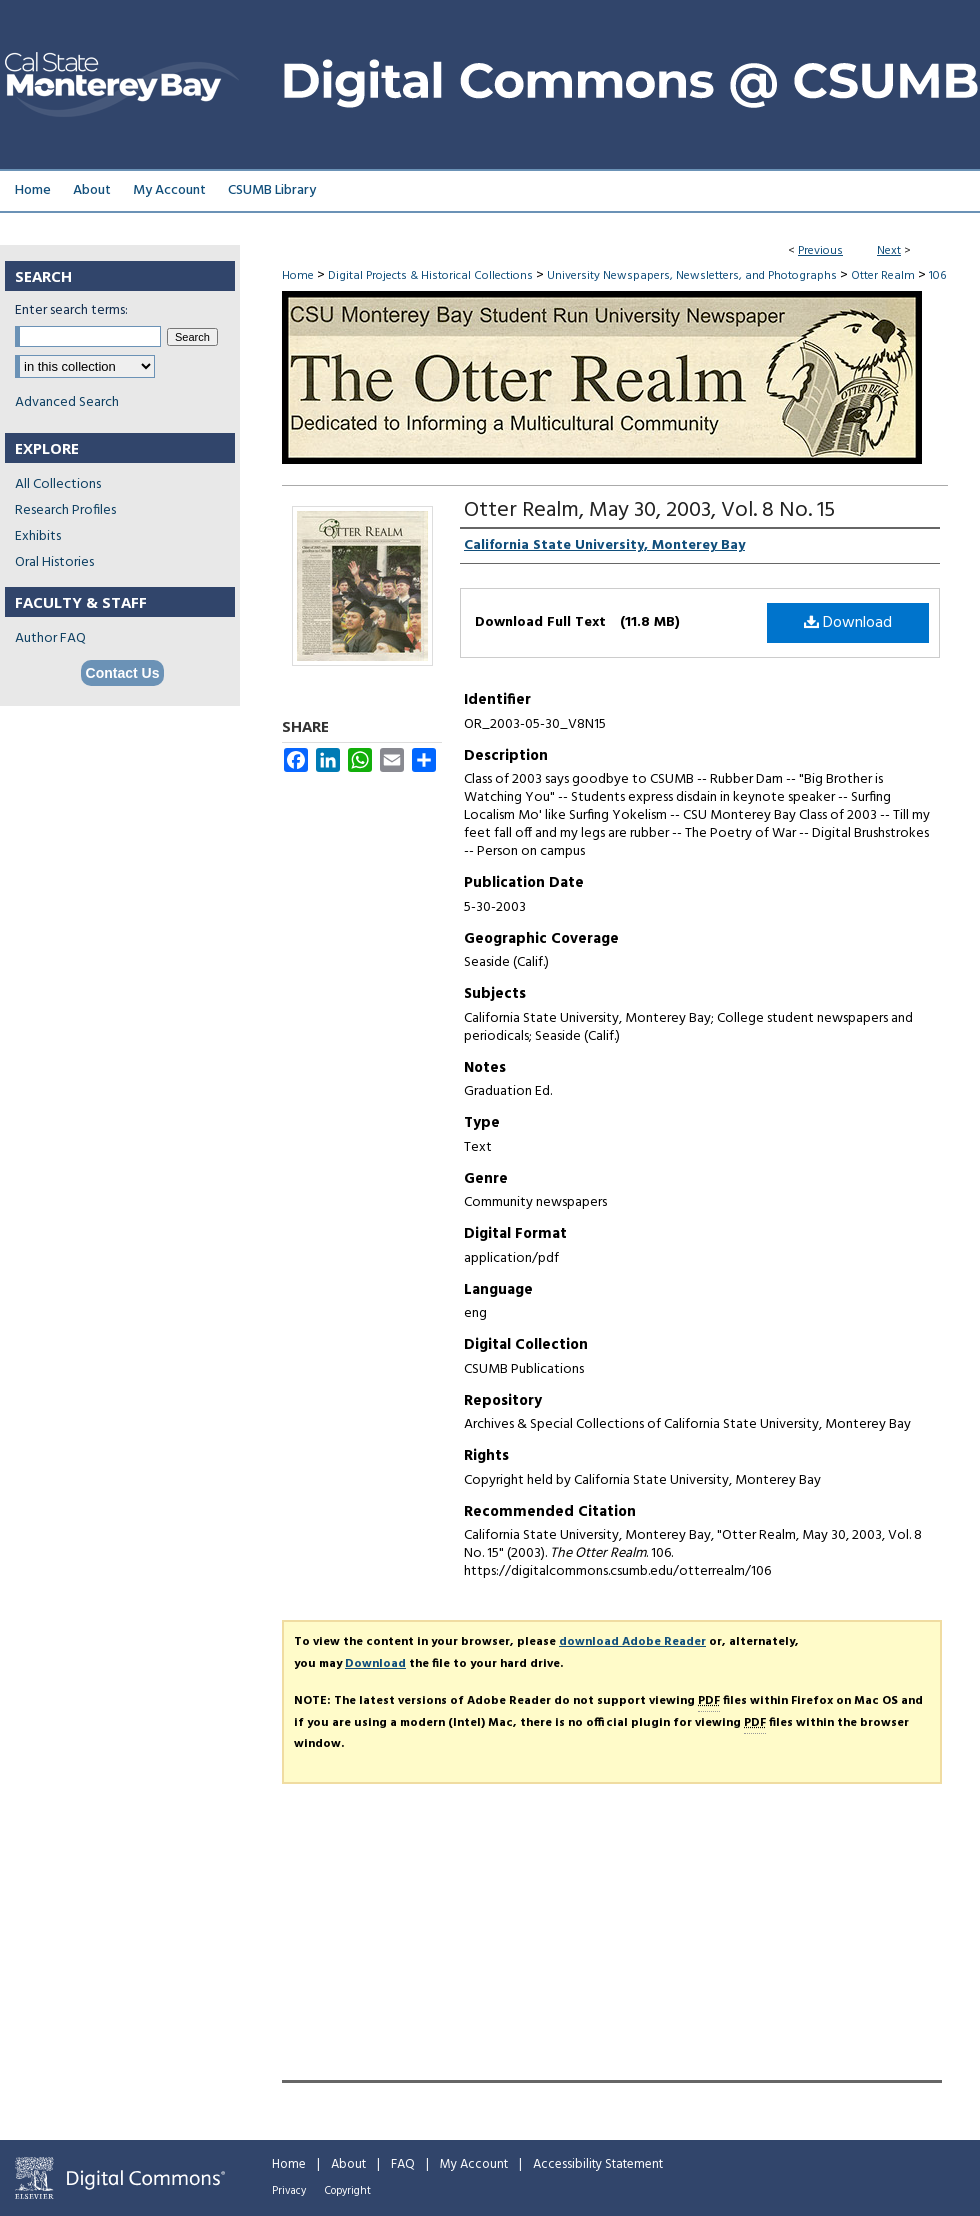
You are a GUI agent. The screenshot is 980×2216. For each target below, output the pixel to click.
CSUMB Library (272, 190)
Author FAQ (50, 638)
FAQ (403, 2164)
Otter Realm (883, 276)
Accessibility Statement (598, 2164)
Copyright (348, 2191)
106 (937, 276)
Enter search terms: (71, 310)
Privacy (289, 2191)
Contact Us (123, 673)
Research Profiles (65, 510)
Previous (820, 251)
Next (889, 251)
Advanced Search (67, 402)
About (348, 2164)
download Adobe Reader (632, 1642)
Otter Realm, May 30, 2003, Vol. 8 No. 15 (649, 510)
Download (848, 623)
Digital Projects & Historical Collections (430, 276)
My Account (474, 2164)
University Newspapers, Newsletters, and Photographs (692, 276)
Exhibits (38, 536)
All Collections (58, 484)
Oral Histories (54, 562)
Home (298, 276)
